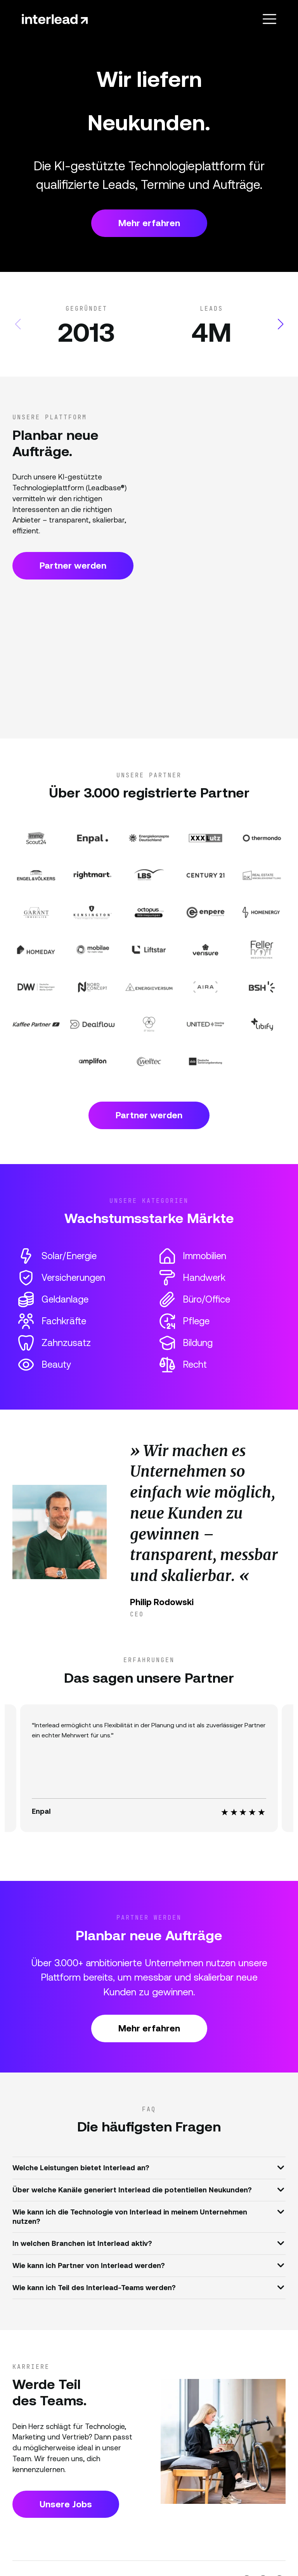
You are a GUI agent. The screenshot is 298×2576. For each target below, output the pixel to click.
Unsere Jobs (66, 2504)
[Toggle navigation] (269, 19)
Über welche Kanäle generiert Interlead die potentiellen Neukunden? (148, 2189)
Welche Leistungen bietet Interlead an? (148, 2167)
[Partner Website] (36, 837)
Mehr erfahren (149, 223)
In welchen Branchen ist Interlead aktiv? (148, 2243)
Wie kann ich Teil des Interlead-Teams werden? (148, 2287)
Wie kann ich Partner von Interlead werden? (148, 2265)
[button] (280, 324)
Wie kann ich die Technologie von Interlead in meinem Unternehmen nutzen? (148, 2215)
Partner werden (73, 566)
